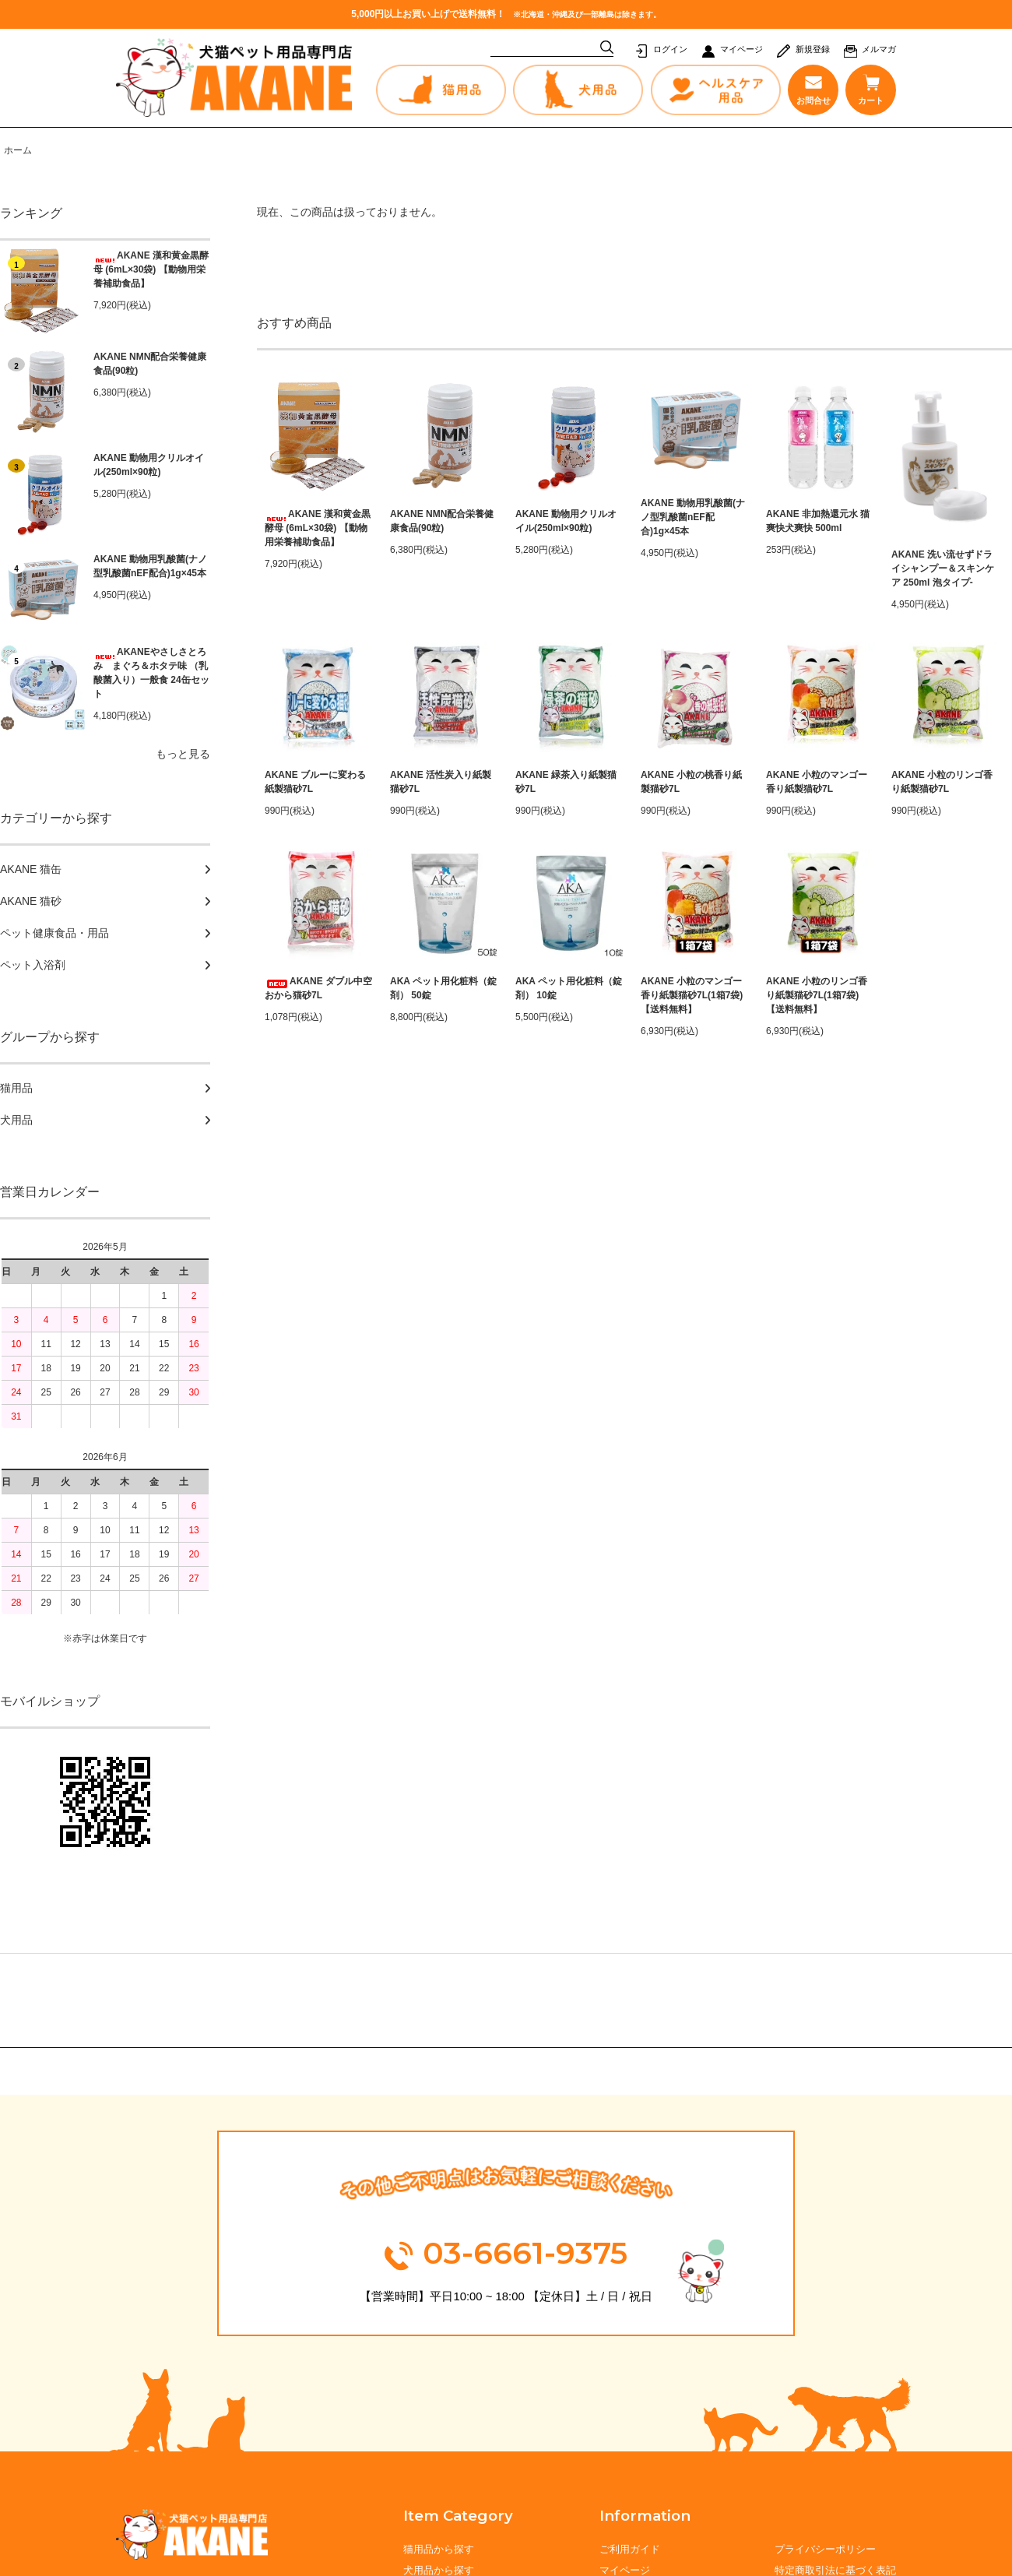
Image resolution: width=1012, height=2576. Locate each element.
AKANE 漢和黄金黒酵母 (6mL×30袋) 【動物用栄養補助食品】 (151, 269)
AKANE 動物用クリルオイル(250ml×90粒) (148, 464)
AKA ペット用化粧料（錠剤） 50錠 (443, 988)
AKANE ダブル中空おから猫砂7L (318, 988)
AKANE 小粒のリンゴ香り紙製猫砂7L (942, 781)
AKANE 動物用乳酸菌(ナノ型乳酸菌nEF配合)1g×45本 (150, 566)
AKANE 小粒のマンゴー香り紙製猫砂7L (816, 781)
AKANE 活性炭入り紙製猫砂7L (440, 781)
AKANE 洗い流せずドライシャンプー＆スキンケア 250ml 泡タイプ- (942, 568)
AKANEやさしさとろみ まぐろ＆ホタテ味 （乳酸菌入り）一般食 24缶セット (151, 672)
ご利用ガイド (629, 2549)
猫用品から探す (438, 2549)
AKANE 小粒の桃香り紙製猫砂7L (691, 781)
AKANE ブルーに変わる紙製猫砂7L (315, 781)
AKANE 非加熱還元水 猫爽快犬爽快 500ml (818, 521)
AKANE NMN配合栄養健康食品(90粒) (149, 363)
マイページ (741, 49)
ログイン (670, 49)
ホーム (18, 150)
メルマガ (879, 49)
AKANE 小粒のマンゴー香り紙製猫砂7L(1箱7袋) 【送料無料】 (692, 995)
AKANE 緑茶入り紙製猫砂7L (566, 781)
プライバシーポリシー (825, 2549)
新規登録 (813, 49)
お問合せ (813, 90)
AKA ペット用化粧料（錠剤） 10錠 (568, 988)
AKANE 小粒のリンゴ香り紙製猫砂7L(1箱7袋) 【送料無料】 (816, 995)
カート (871, 90)
